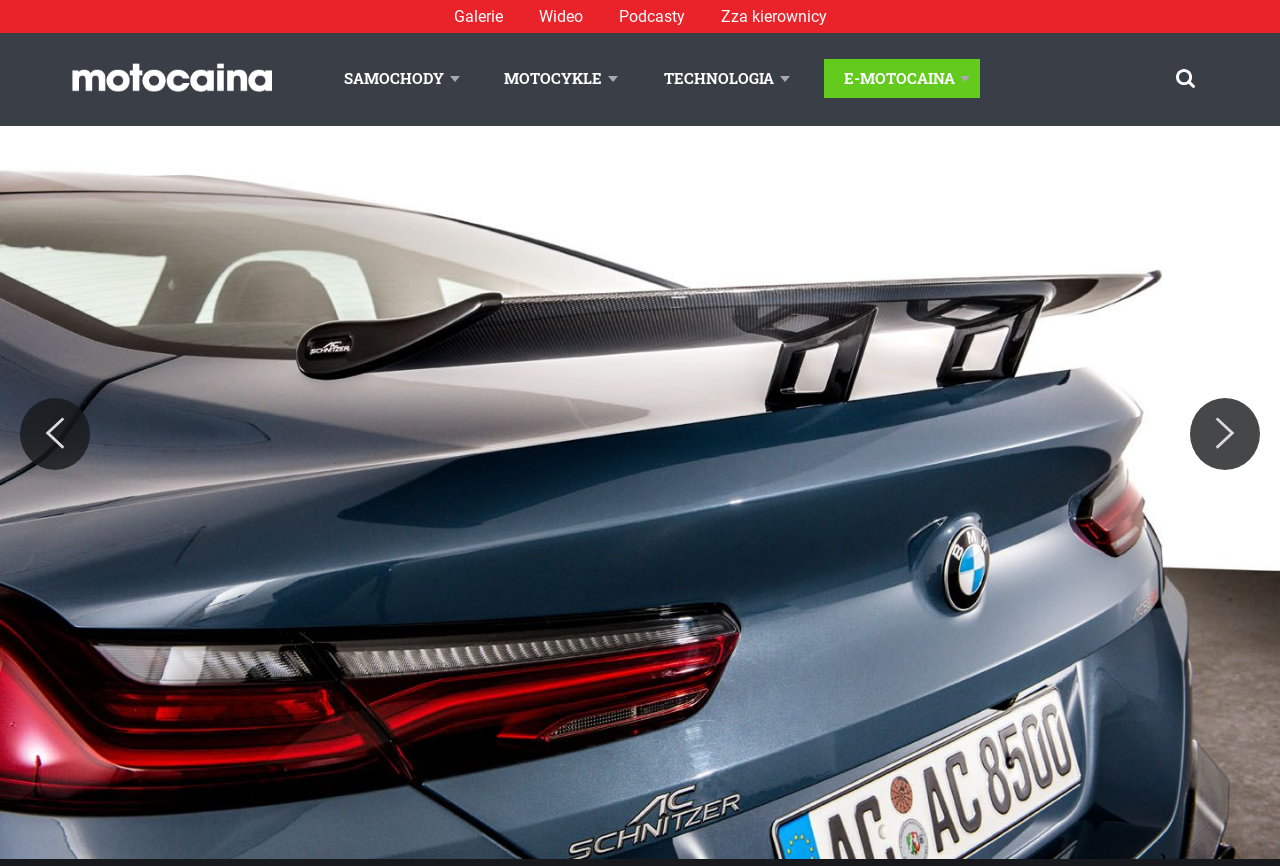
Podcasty (652, 16)
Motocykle (553, 78)
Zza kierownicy (774, 16)
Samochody (394, 78)
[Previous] (55, 434)
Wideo (561, 16)
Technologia (719, 78)
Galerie (478, 16)
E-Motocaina (899, 78)
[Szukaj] (1185, 78)
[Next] (1225, 434)
